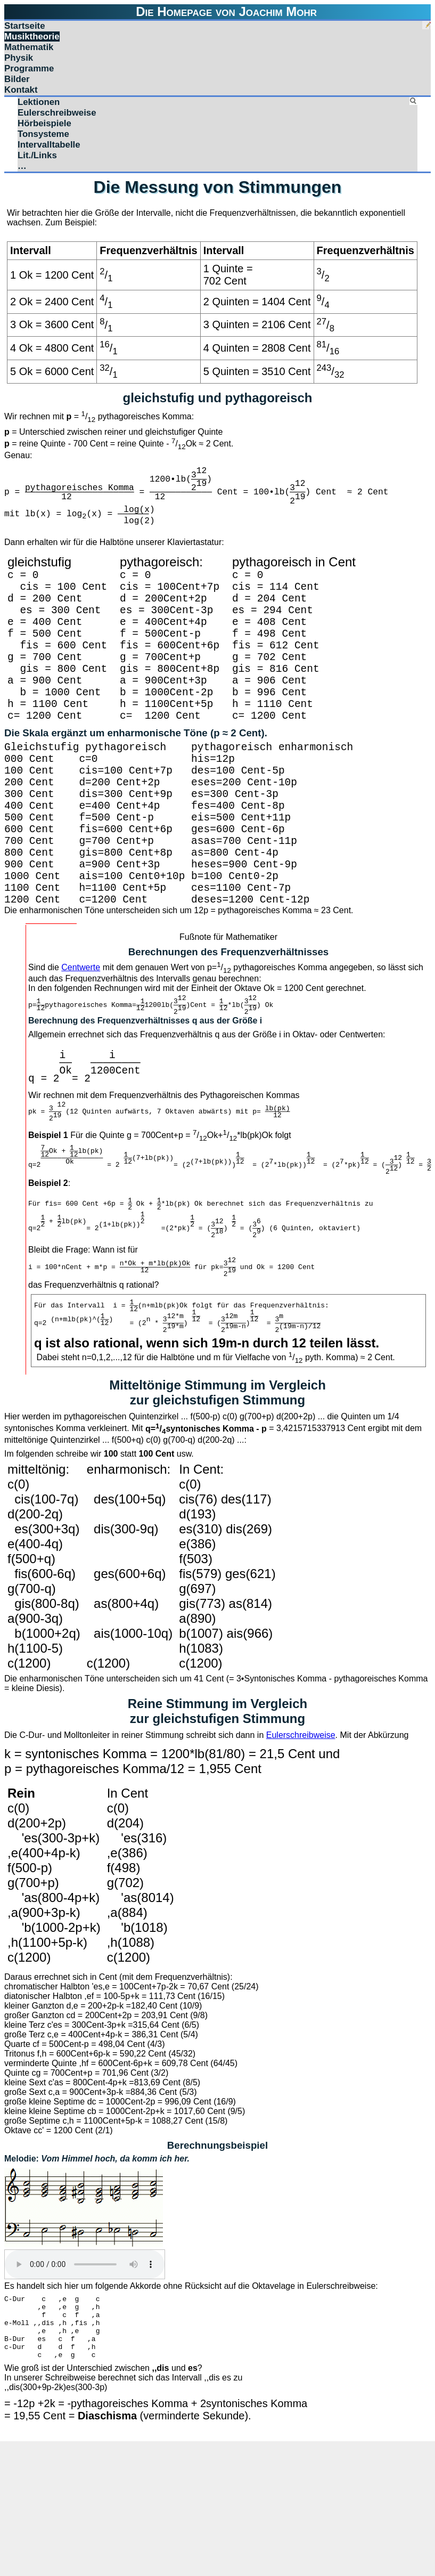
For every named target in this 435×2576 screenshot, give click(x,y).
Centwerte (80, 1039)
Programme (29, 68)
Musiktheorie (32, 36)
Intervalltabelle (49, 145)
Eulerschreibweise (57, 113)
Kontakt (21, 90)
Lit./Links (37, 155)
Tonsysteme (43, 134)
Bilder (17, 79)
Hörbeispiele (44, 123)
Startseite (24, 26)
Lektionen (39, 102)
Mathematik (28, 47)
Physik (18, 58)
